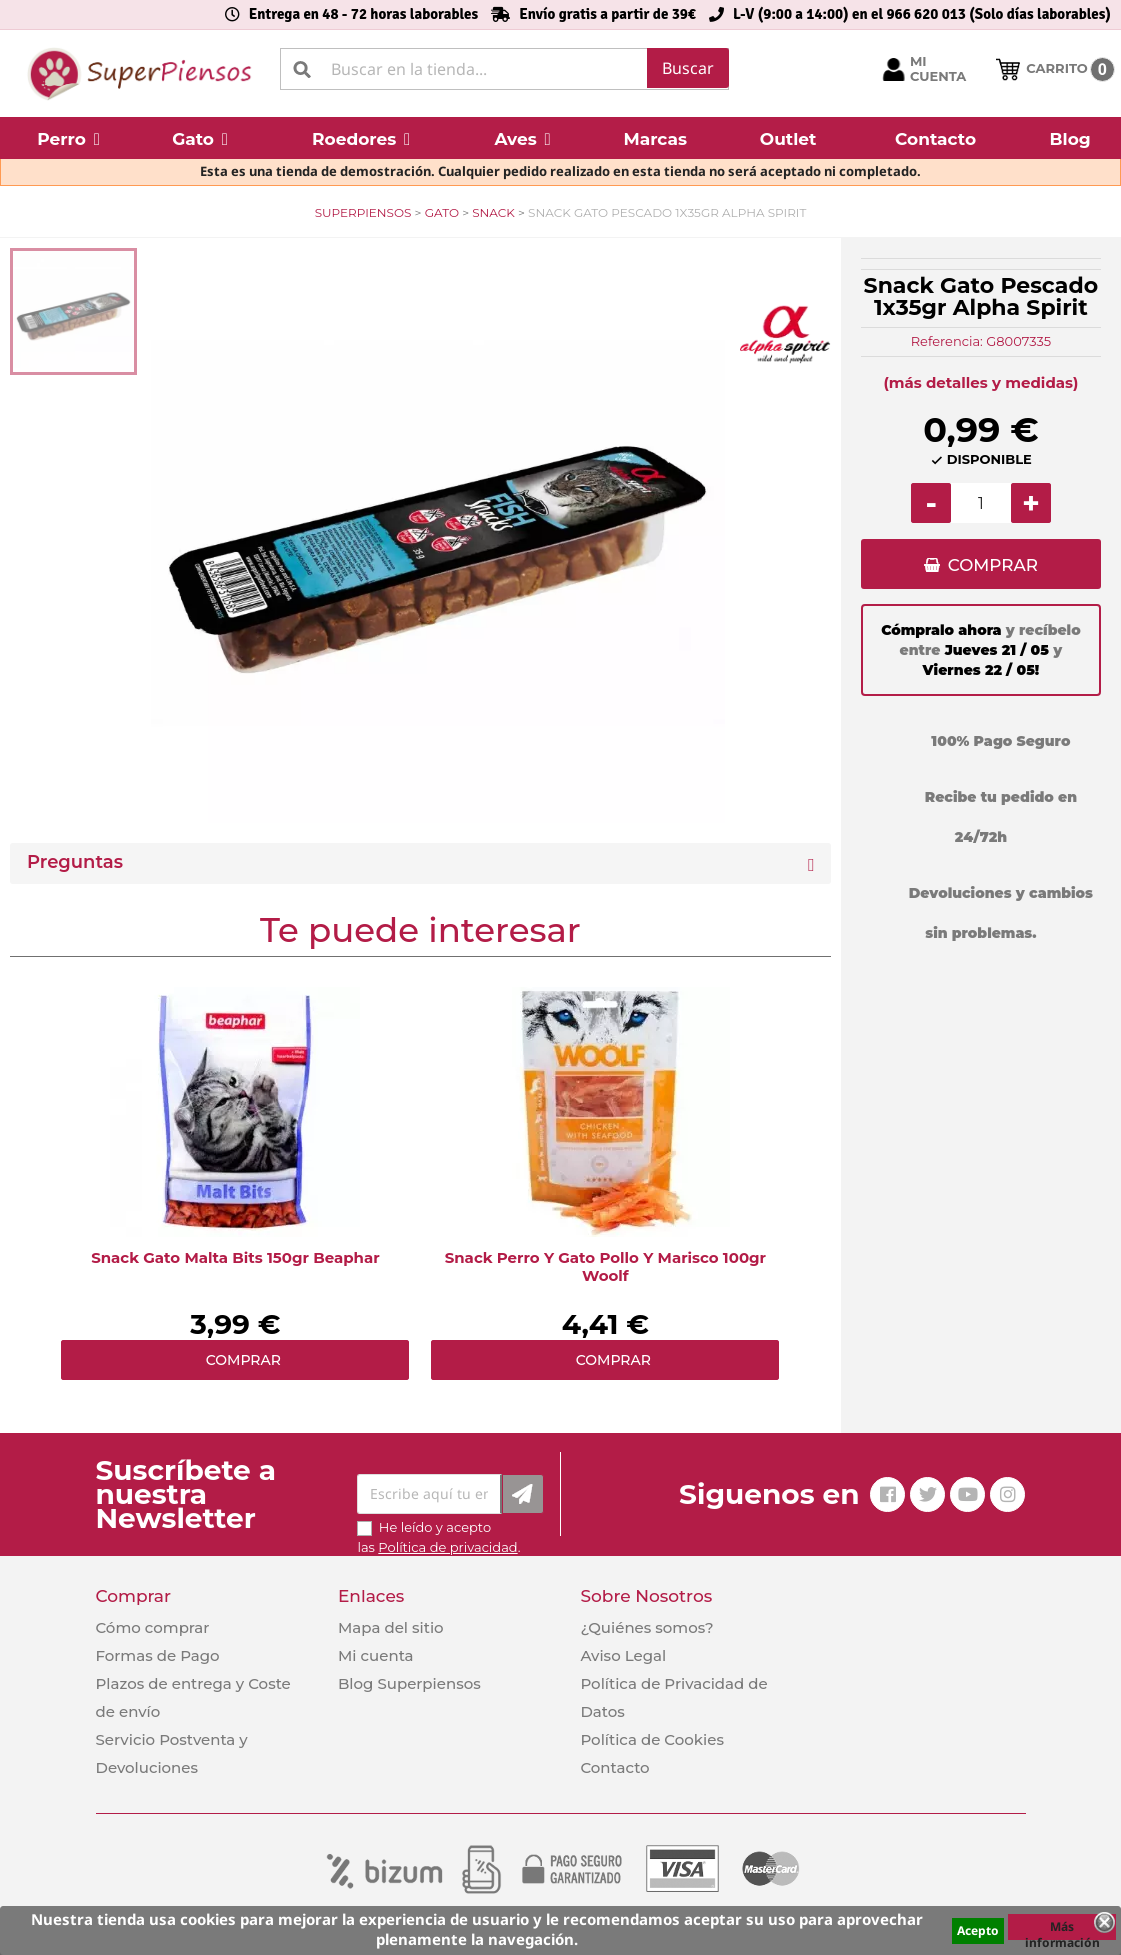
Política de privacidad (447, 1547)
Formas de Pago (158, 1655)
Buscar (688, 68)
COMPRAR (992, 565)
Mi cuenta (376, 1655)
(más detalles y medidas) (980, 382)
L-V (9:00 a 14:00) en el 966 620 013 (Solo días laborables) (922, 14)
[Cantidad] (981, 503)
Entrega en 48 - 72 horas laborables (363, 14)
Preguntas (75, 862)
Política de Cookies (651, 1739)
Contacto (614, 1767)
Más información (1062, 1929)
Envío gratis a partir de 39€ (607, 14)
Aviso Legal (623, 1655)
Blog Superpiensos (409, 1683)
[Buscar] (504, 69)
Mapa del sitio (391, 1627)
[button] (68, 138)
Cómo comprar (153, 1627)
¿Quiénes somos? (646, 1627)
